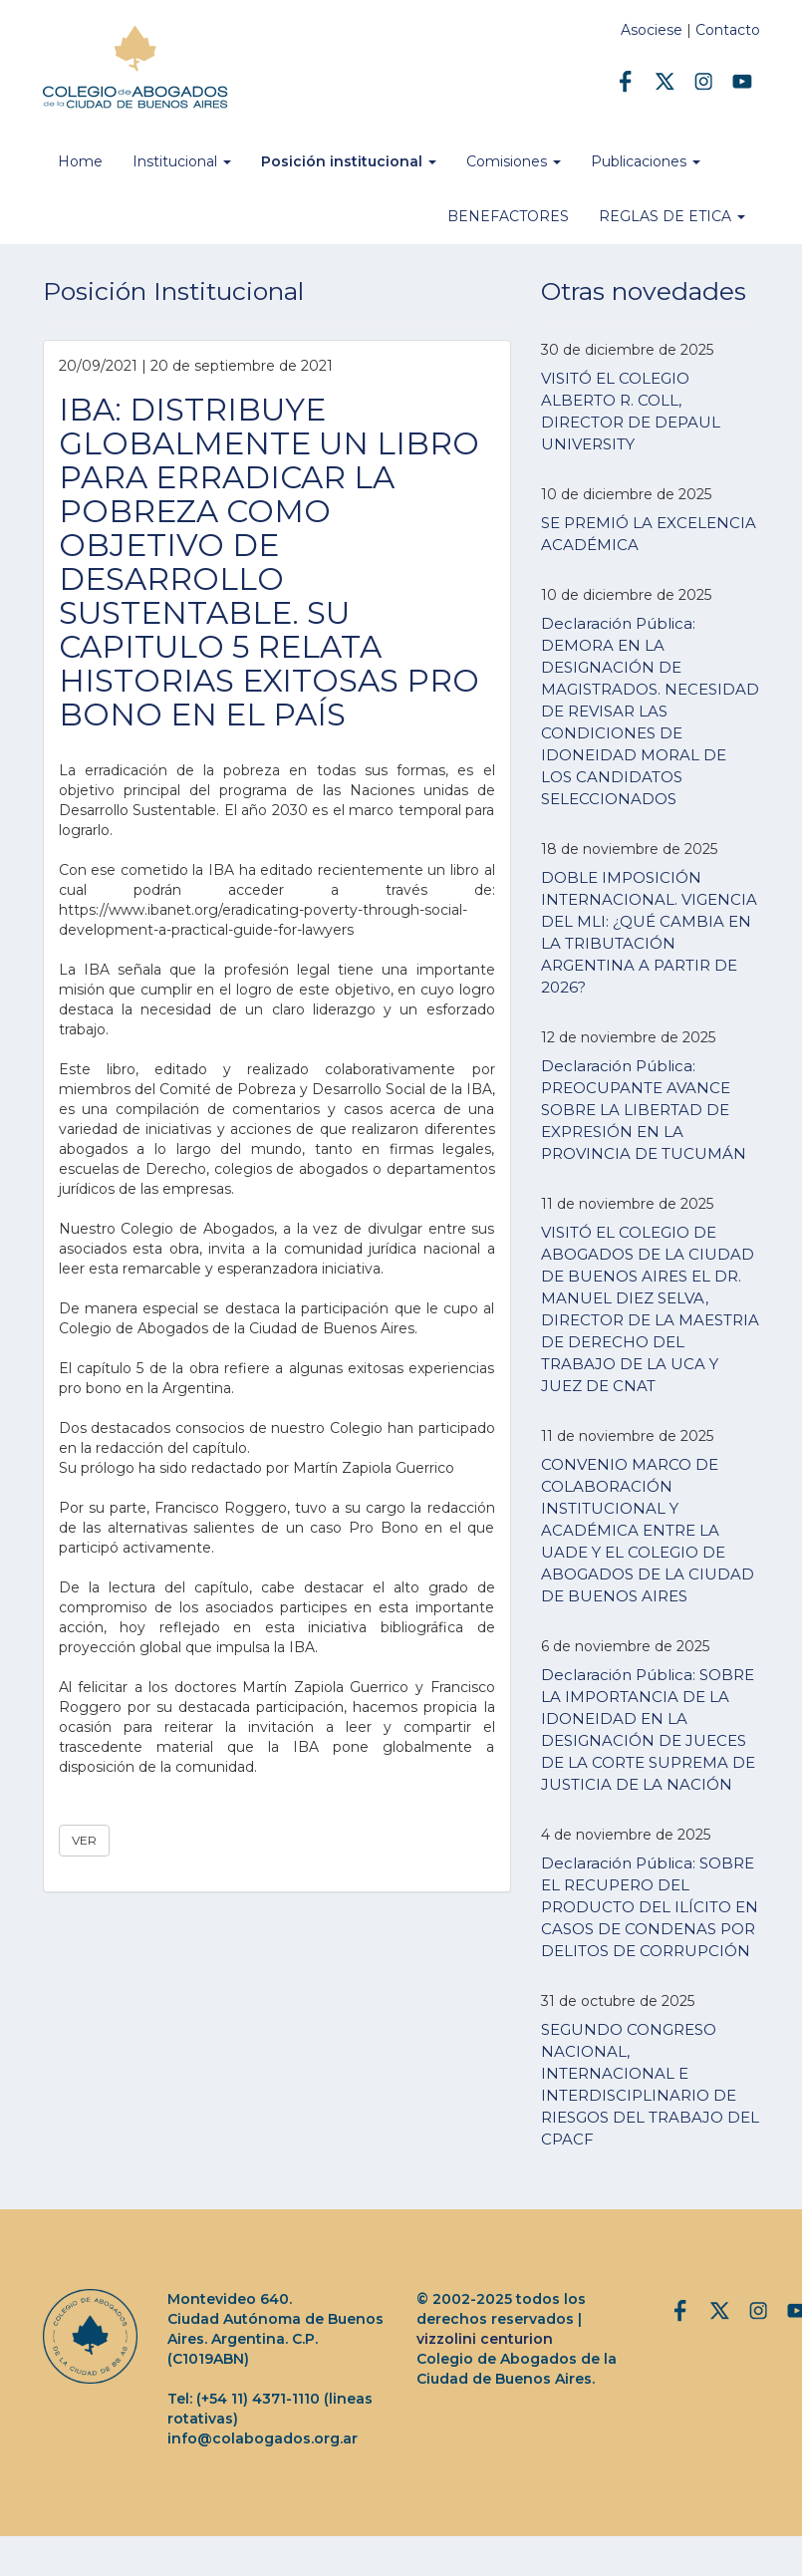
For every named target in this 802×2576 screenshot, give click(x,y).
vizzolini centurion (484, 2339)
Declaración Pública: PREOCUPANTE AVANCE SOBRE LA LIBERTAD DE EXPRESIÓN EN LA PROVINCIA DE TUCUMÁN (643, 1109)
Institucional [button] (182, 161)
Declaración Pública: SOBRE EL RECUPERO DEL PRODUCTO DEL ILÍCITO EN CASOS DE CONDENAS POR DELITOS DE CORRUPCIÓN (649, 1907)
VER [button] (84, 1840)
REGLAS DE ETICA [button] (672, 216)
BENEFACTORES (508, 216)
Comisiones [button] (513, 161)
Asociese (651, 30)
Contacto (727, 30)
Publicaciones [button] (645, 161)
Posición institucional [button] (348, 161)
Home (80, 161)
